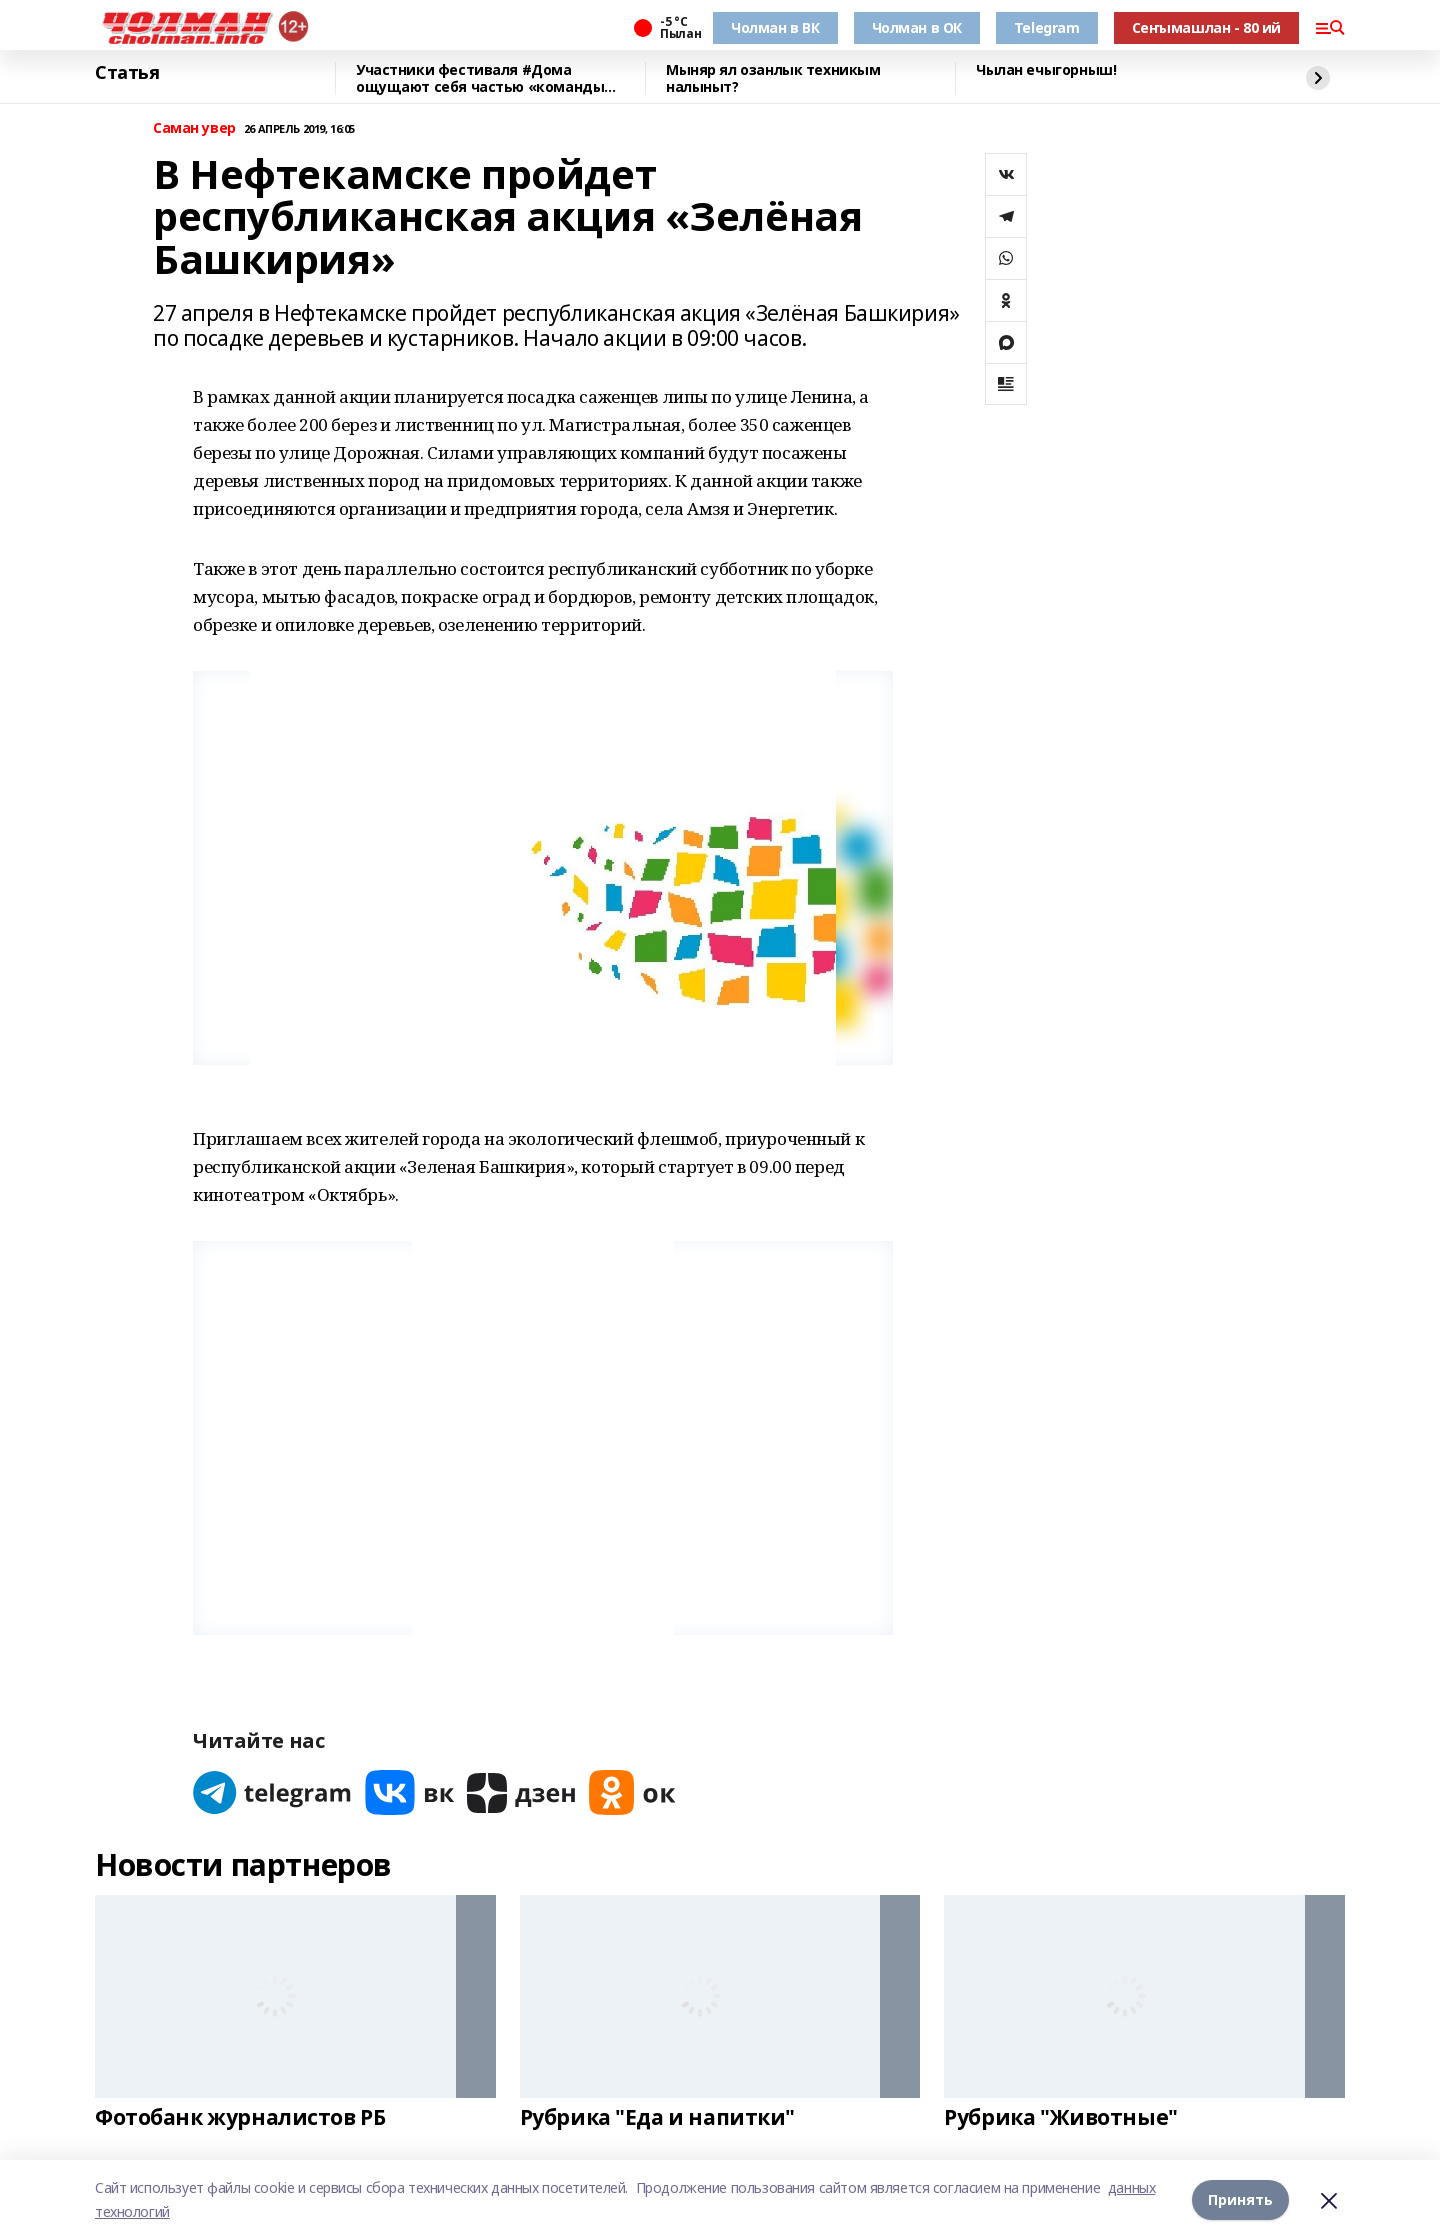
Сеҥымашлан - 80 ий (1206, 27)
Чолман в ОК (917, 27)
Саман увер (194, 128)
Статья (127, 73)
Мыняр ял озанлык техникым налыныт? (773, 78)
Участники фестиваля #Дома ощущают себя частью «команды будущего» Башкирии (480, 78)
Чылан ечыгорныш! (1046, 70)
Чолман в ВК (775, 27)
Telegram (1047, 27)
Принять (1240, 2199)
